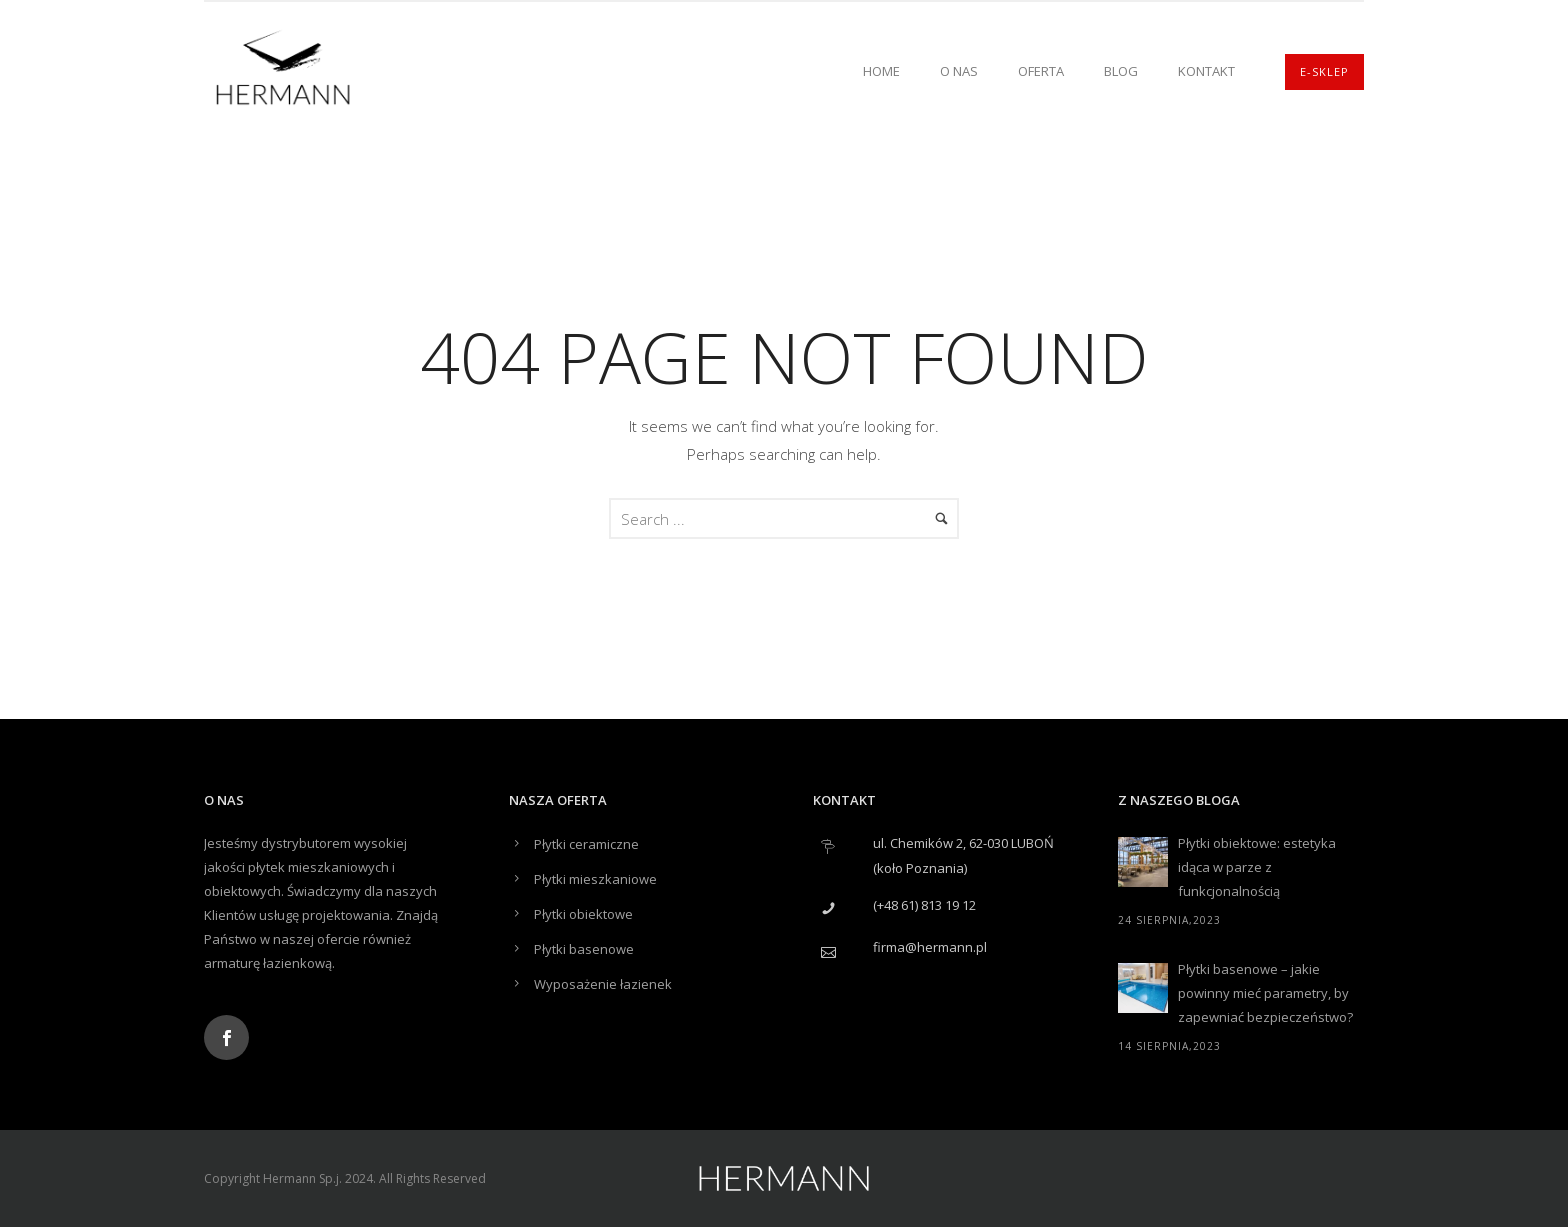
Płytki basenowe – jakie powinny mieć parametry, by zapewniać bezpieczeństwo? (1265, 993)
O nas (959, 71)
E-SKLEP (1324, 71)
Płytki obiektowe (583, 914)
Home (881, 71)
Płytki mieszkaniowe (595, 879)
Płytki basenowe (584, 949)
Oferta (1041, 71)
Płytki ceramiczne (586, 844)
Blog (1121, 71)
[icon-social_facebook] (226, 1037)
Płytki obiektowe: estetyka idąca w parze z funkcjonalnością (1257, 867)
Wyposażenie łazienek (603, 984)
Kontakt (1206, 71)
